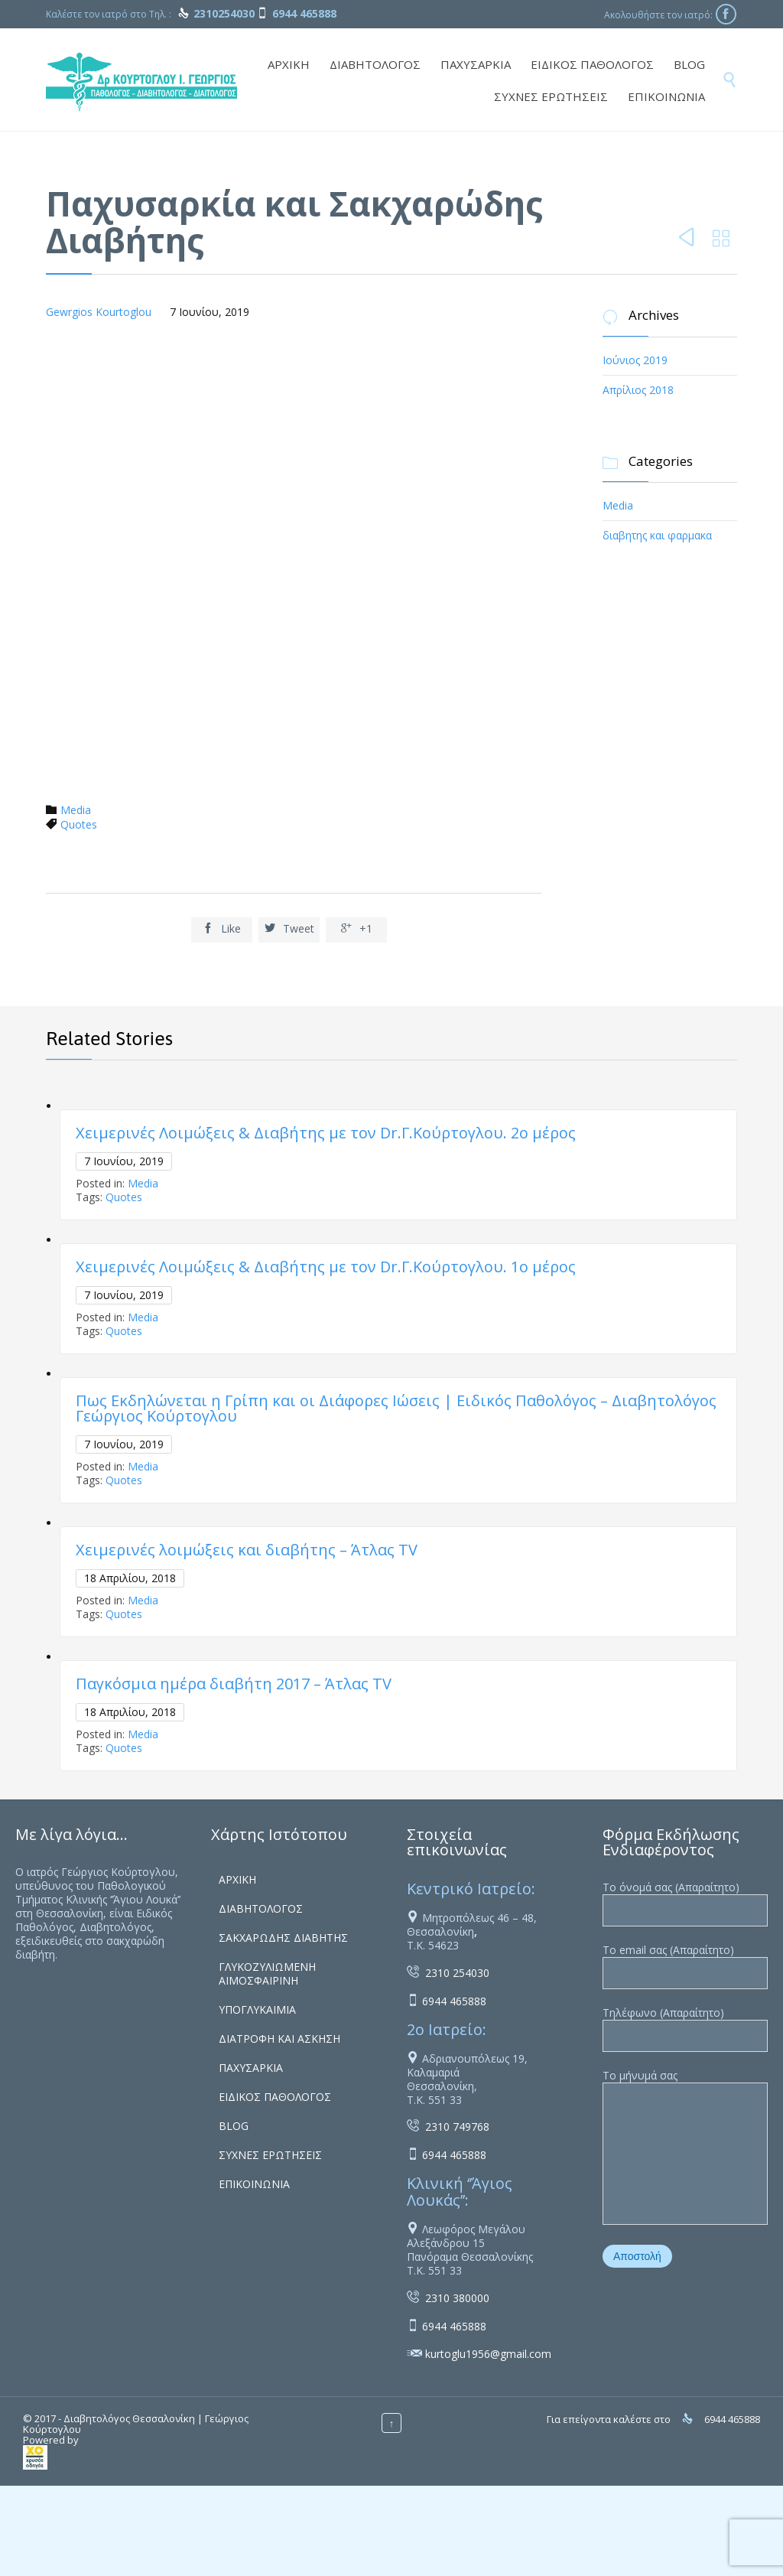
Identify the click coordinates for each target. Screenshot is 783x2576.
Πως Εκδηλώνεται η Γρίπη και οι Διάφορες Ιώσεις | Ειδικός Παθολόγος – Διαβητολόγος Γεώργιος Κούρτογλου (396, 1408)
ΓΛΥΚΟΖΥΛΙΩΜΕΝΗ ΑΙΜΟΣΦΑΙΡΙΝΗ (267, 1973)
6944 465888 (454, 2001)
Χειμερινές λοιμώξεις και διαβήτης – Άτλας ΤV (246, 1549)
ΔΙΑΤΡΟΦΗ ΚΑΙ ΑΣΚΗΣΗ (279, 2038)
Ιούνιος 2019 (635, 360)
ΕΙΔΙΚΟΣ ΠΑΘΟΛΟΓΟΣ (275, 2096)
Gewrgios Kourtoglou (98, 311)
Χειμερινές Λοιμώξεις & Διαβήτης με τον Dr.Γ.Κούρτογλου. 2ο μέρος (326, 1132)
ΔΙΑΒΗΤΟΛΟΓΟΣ (261, 1908)
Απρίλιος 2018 (638, 390)
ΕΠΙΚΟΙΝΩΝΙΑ (254, 2184)
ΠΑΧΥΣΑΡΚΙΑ (251, 2067)
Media (75, 810)
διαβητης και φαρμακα (657, 535)
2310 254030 (457, 1972)
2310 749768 (457, 2126)
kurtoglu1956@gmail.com (488, 2353)
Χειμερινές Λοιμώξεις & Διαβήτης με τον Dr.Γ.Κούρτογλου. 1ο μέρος (326, 1266)
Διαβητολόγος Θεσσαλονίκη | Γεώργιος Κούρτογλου (136, 2424)
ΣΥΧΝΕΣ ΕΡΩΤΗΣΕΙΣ (270, 2155)
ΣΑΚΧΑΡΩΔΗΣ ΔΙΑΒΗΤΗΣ (283, 1937)
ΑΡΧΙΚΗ (237, 1879)
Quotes (78, 824)
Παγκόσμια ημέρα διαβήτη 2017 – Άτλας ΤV (234, 1683)
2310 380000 (457, 2298)
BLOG (234, 2125)
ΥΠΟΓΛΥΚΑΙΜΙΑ (257, 2009)
